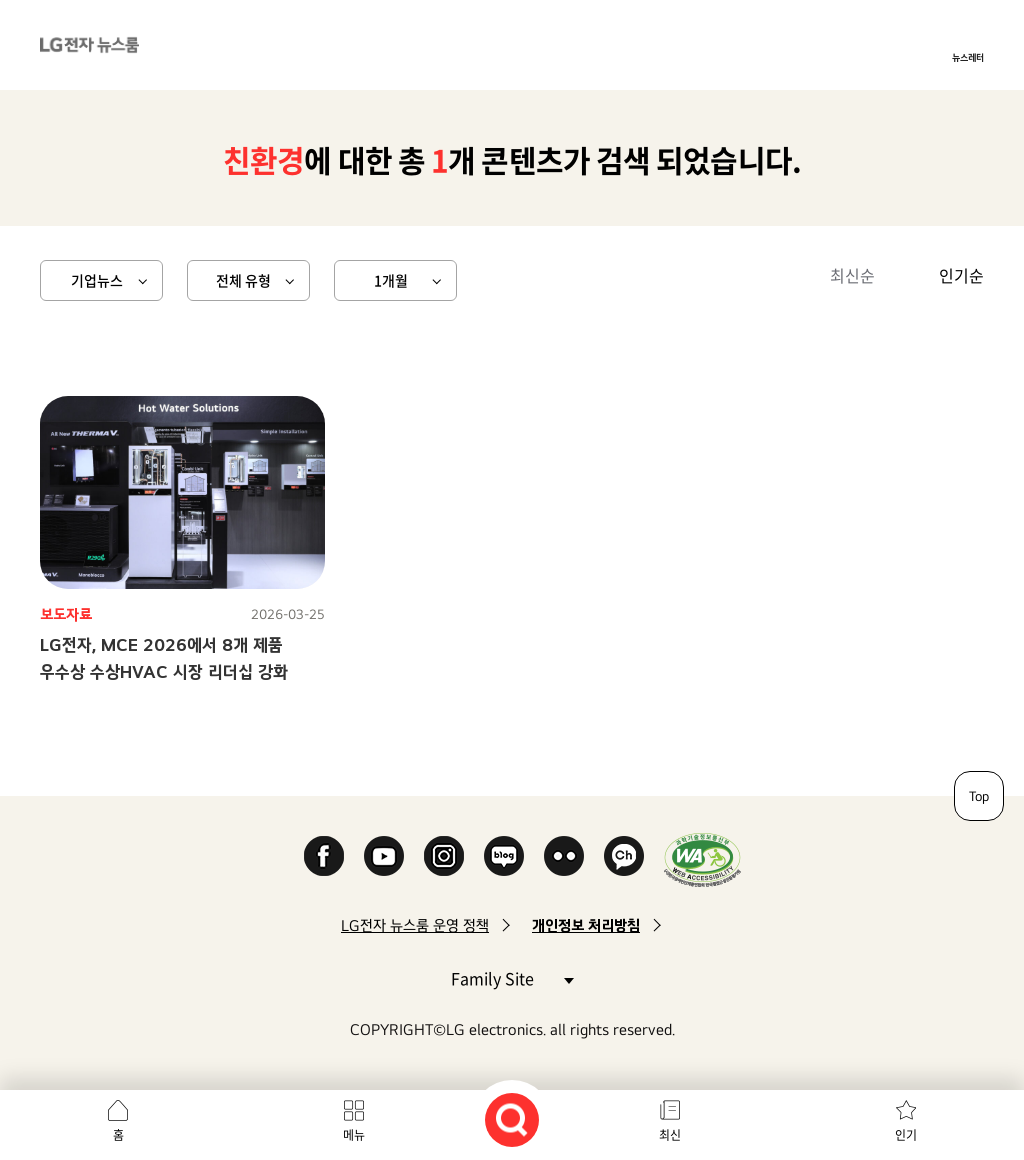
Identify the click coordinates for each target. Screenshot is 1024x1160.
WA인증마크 (702, 859)
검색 (512, 1120)
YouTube (384, 856)
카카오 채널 (624, 856)
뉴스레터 (968, 57)
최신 (670, 1135)
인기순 (961, 275)
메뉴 (354, 1135)
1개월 (391, 280)
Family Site (512, 977)
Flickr (564, 856)
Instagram (444, 856)
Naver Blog (504, 856)
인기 (906, 1135)
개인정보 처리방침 (586, 925)
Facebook (324, 856)
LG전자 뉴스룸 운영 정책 (415, 925)
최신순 (852, 275)
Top (979, 796)
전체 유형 (243, 280)
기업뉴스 (97, 280)
